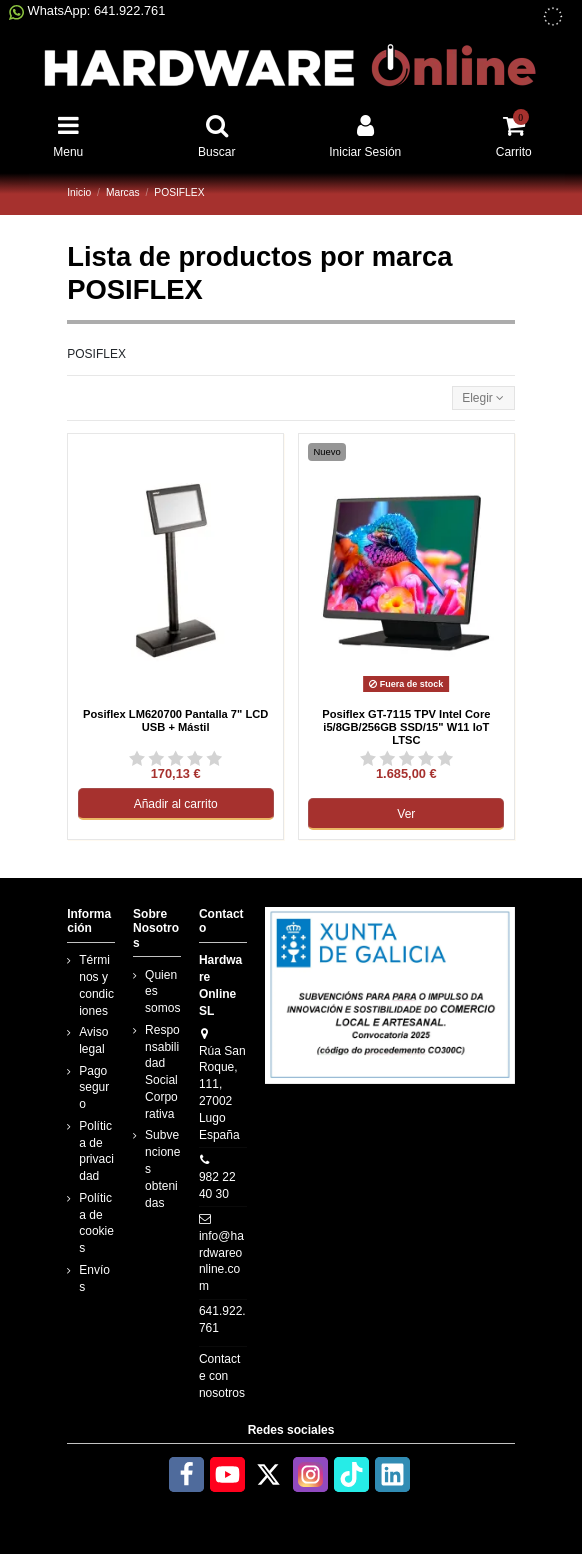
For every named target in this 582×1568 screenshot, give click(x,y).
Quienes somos (162, 992)
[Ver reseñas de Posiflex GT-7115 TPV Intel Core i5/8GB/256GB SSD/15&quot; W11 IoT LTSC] (406, 758)
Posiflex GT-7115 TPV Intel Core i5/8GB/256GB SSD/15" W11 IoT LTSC (406, 727)
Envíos (94, 1278)
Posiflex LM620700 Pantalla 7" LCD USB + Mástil (175, 720)
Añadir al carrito (176, 804)
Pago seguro (94, 1088)
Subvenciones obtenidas (162, 1168)
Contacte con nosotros (222, 1376)
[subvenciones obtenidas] (553, 16)
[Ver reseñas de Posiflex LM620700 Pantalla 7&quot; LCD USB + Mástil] (176, 758)
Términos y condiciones (96, 985)
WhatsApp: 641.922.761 (87, 10)
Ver (406, 814)
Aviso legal (93, 1040)
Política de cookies (96, 1223)
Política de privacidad (96, 1151)
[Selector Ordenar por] (483, 398)
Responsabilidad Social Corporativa (162, 1072)
